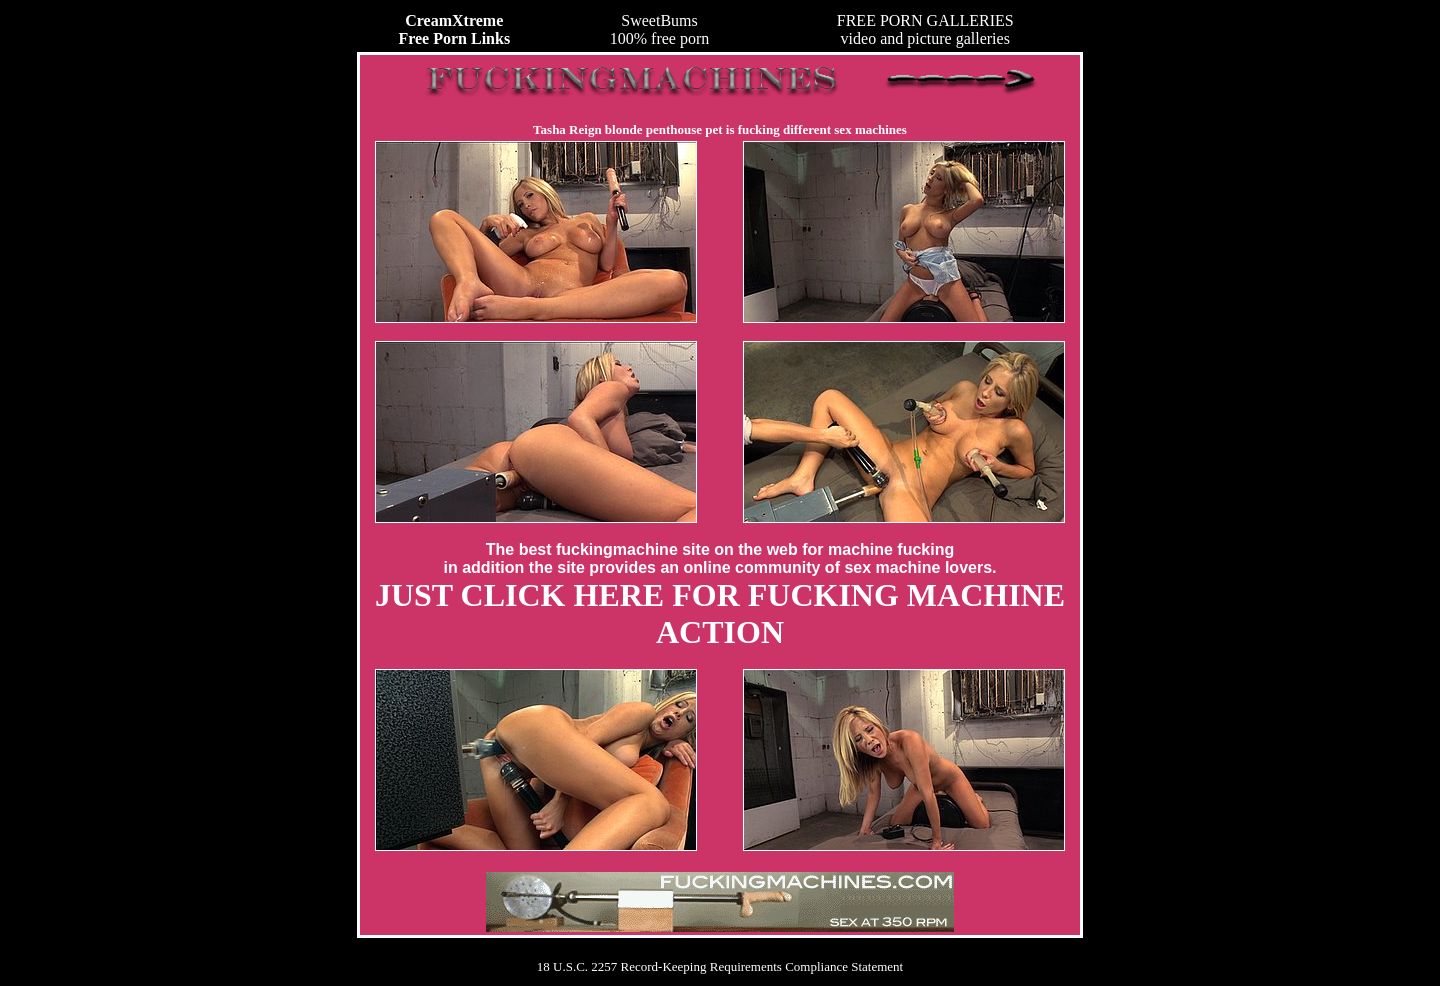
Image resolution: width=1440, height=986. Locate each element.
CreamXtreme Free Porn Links (454, 29)
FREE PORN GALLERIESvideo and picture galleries (925, 29)
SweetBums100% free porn (660, 29)
